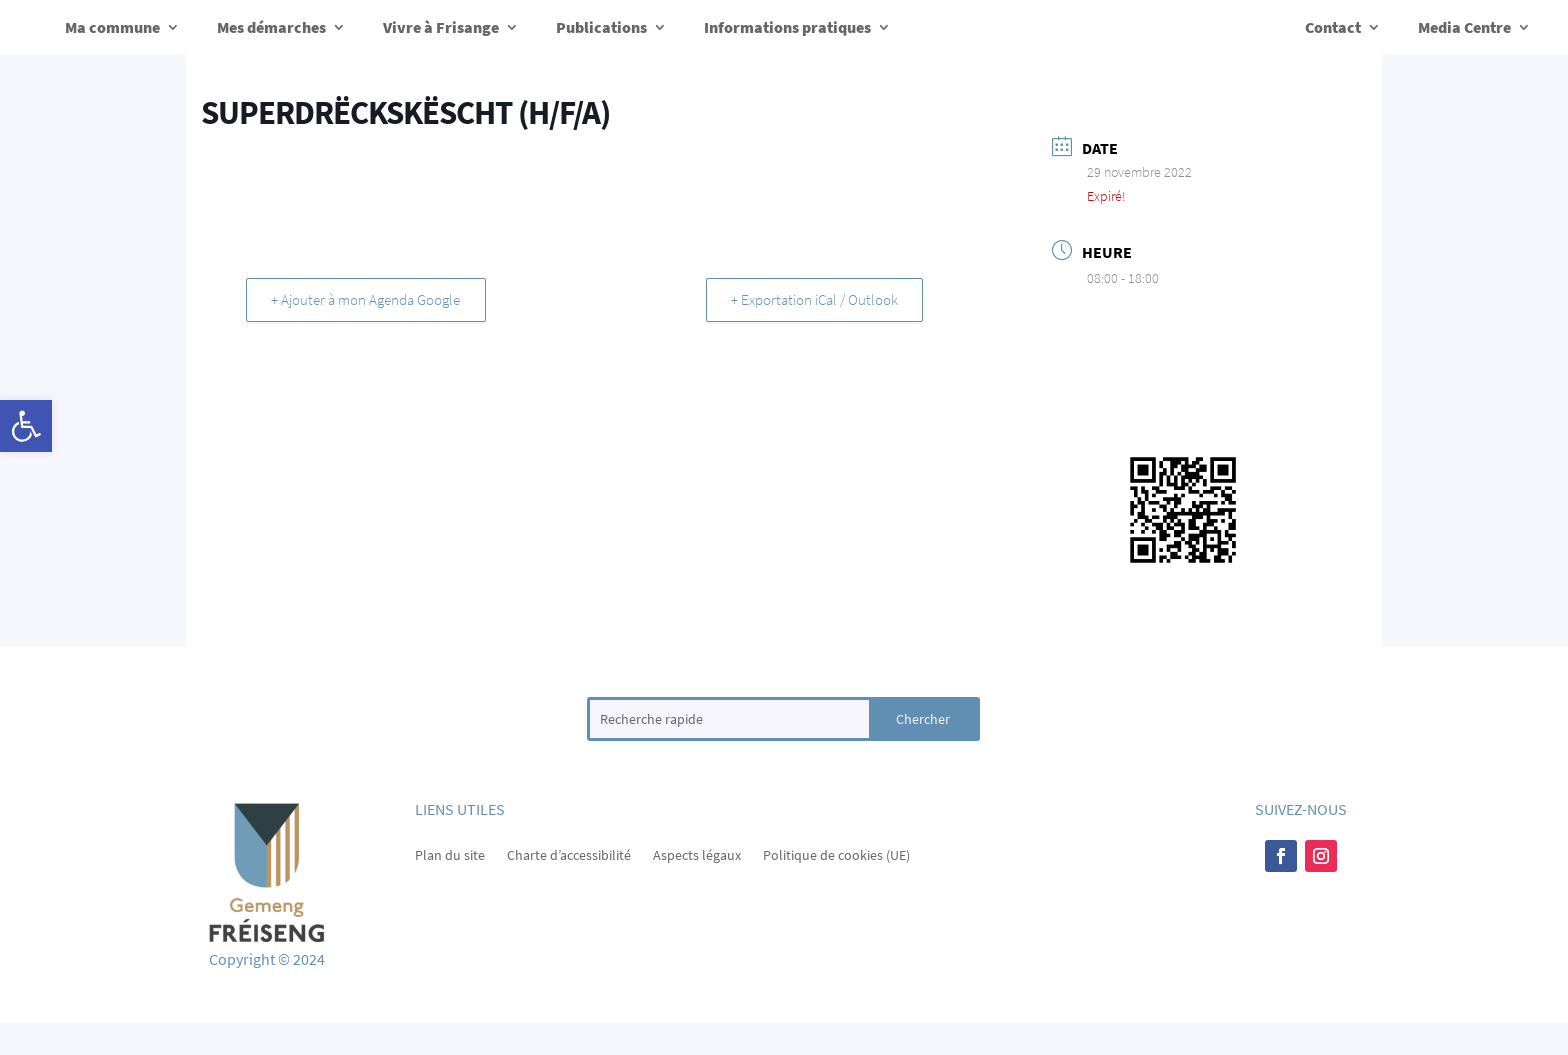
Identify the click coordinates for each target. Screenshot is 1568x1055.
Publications (601, 27)
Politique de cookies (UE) (836, 854)
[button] (26, 426)
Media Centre (1464, 27)
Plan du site (450, 854)
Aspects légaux (697, 854)
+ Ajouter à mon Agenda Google (369, 299)
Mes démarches (271, 27)
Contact (1333, 27)
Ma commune (112, 27)
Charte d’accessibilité (569, 854)
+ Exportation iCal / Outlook (810, 299)
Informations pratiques (787, 27)
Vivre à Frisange (441, 27)
